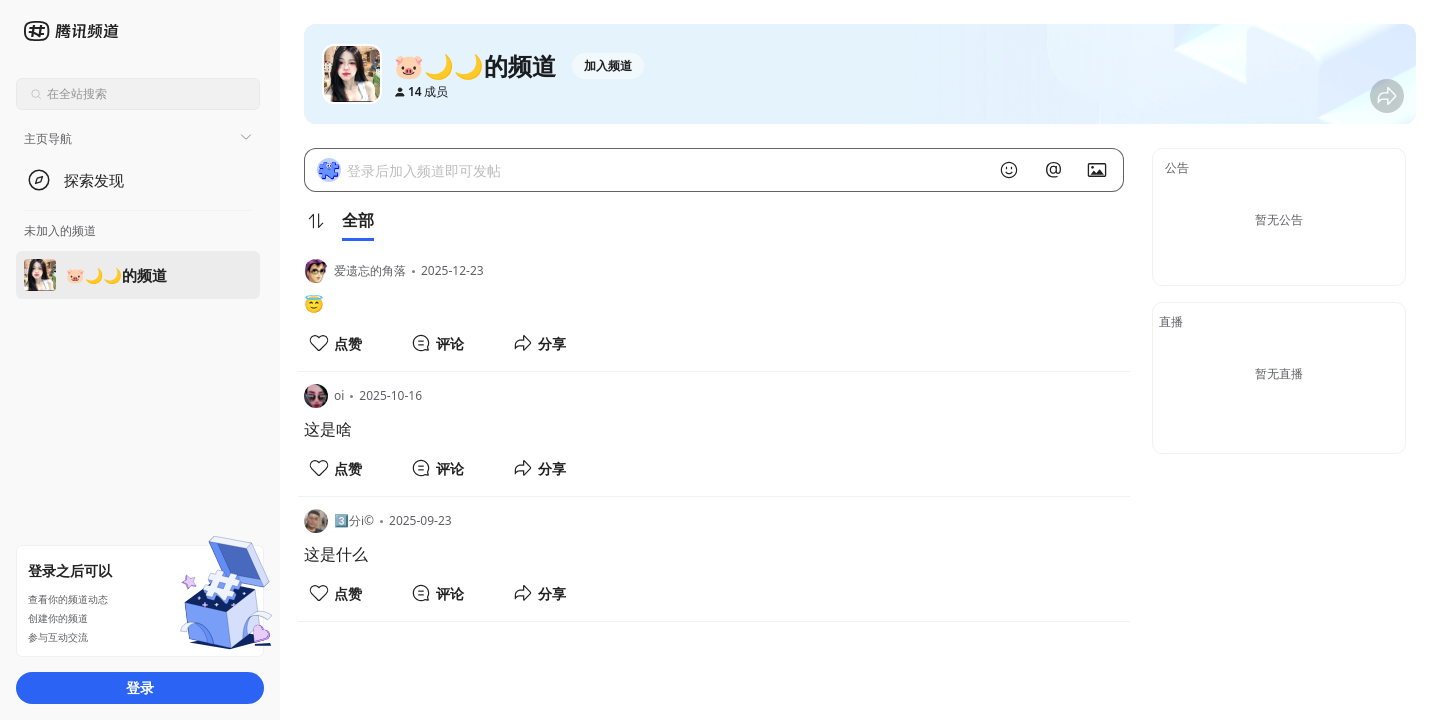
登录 (140, 687)
